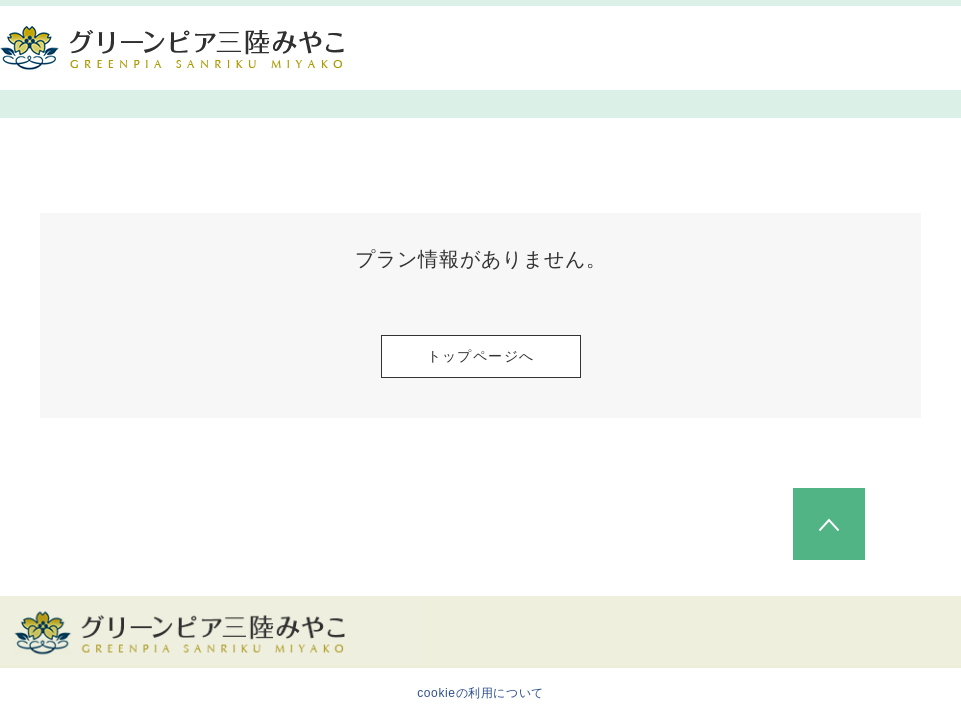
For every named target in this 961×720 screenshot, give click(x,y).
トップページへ (481, 356)
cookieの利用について (480, 693)
